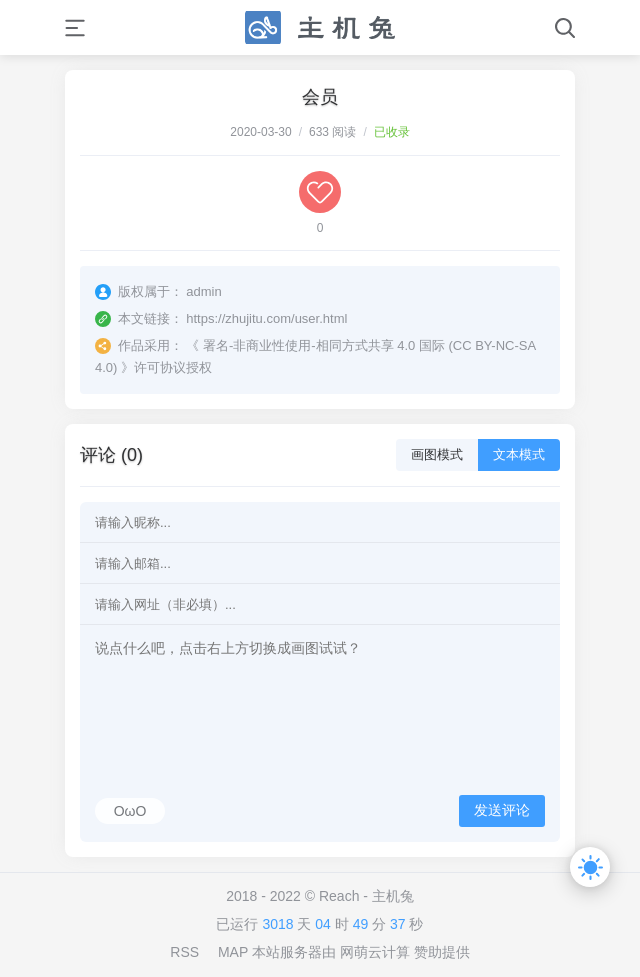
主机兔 (393, 896)
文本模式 (519, 454)
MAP (233, 952)
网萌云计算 (375, 952)
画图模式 (437, 454)
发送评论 (502, 810)
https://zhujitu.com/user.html (266, 318)
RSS (184, 952)
